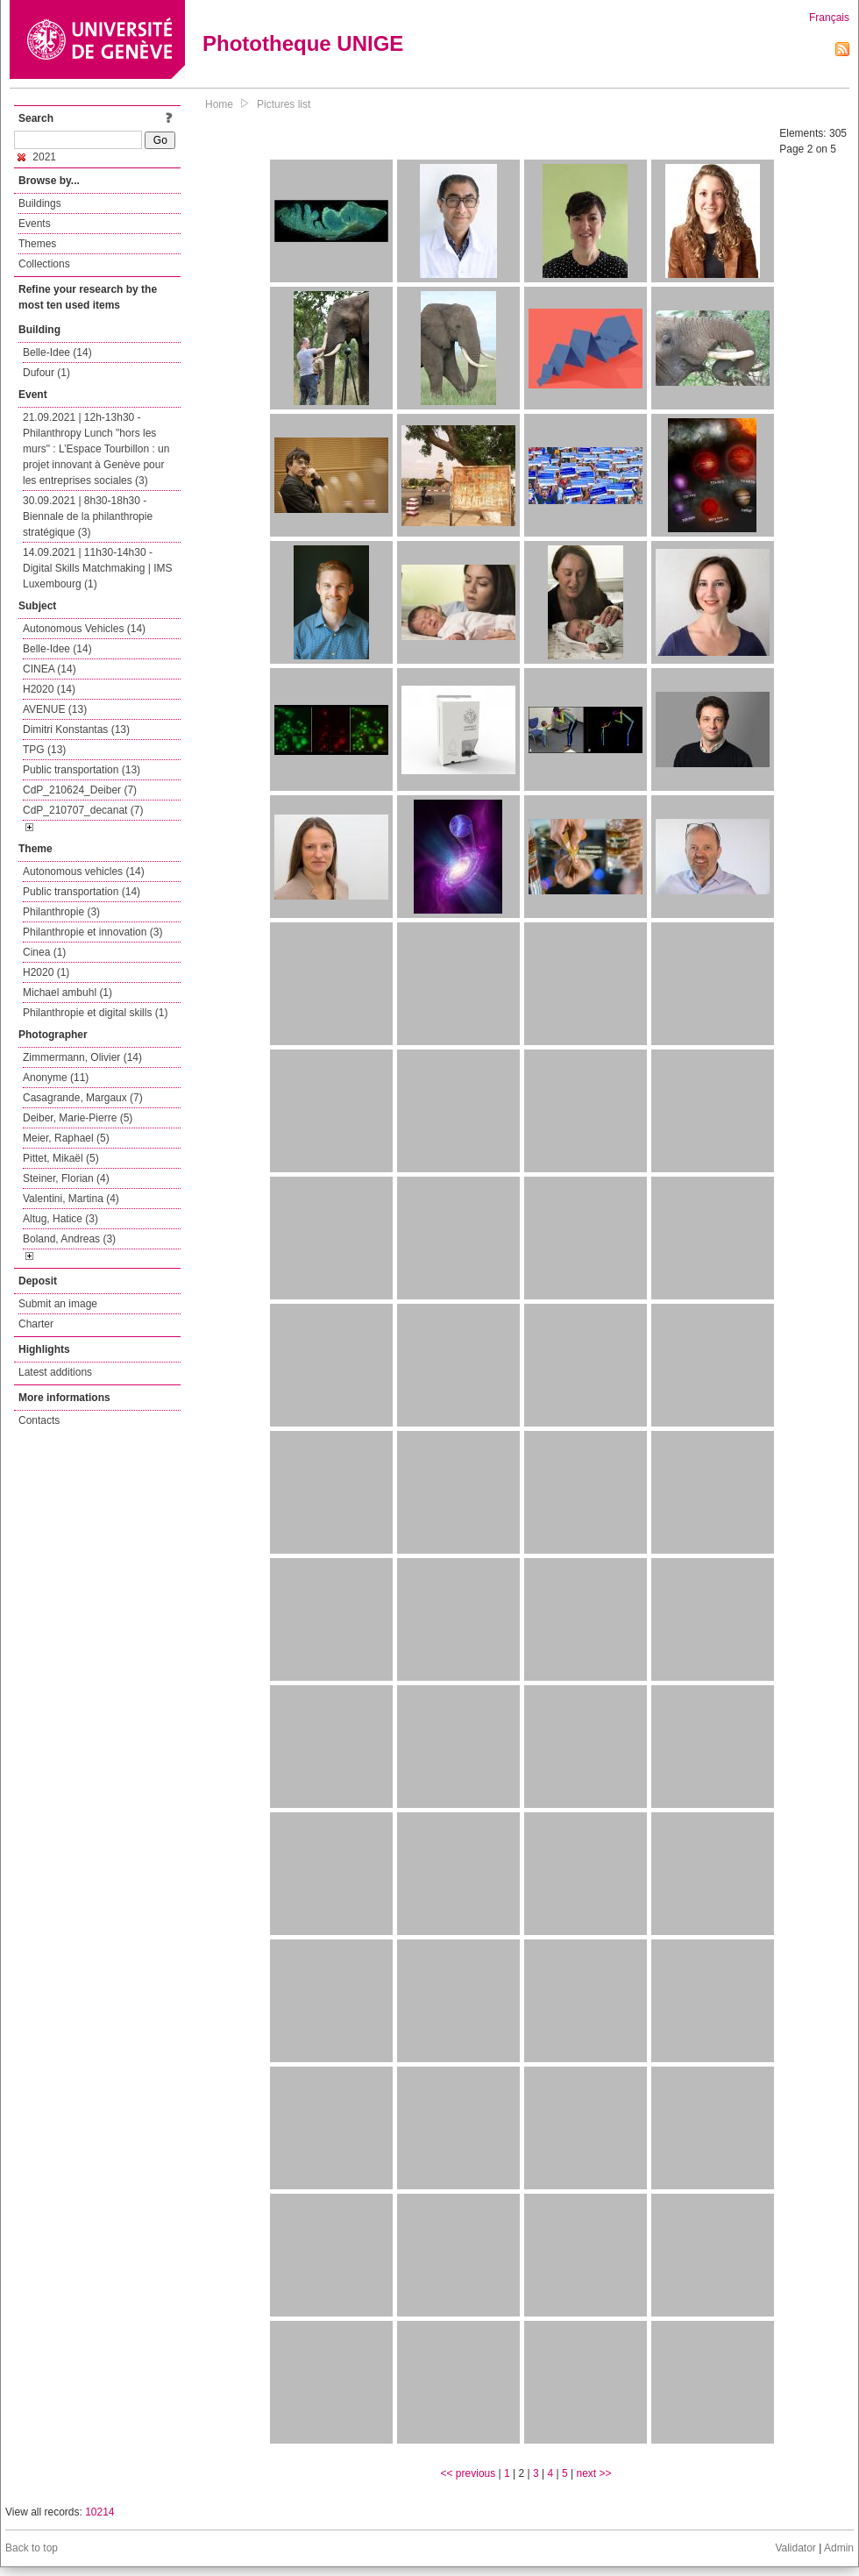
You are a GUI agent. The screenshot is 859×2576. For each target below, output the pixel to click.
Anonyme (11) (56, 1077)
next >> (593, 2473)
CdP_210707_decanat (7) (83, 810)
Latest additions (55, 1372)
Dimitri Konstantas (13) (76, 729)
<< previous (468, 2473)
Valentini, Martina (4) (71, 1198)
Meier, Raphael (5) (66, 1138)
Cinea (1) (44, 952)
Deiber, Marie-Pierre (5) (77, 1118)
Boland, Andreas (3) (69, 1239)
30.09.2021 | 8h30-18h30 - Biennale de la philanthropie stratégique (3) (88, 516)
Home (219, 104)
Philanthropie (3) (61, 912)
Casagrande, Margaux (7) (83, 1098)
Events (34, 223)
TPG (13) (44, 750)
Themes (37, 244)
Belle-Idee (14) (57, 352)
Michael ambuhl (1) (67, 992)
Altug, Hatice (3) (60, 1219)
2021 (37, 157)
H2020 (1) (46, 972)
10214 (99, 2512)
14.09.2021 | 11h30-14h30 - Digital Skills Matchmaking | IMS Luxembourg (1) (98, 568)
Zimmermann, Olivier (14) (82, 1057)
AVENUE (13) (55, 709)
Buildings (39, 203)
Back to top (31, 2548)
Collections (44, 264)
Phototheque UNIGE (302, 43)
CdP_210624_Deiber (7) (80, 790)
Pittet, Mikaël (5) (61, 1158)
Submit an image (57, 1304)
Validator (795, 2548)
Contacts (39, 1420)
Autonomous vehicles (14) (84, 871)
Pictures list (283, 104)
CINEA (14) (49, 669)
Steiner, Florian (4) (66, 1178)
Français (829, 17)
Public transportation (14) (81, 892)
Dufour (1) (46, 372)
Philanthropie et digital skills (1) (95, 1013)
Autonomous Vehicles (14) (84, 629)
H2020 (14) (49, 689)
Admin (839, 2548)
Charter (35, 1324)
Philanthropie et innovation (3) (92, 932)
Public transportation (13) (81, 770)
